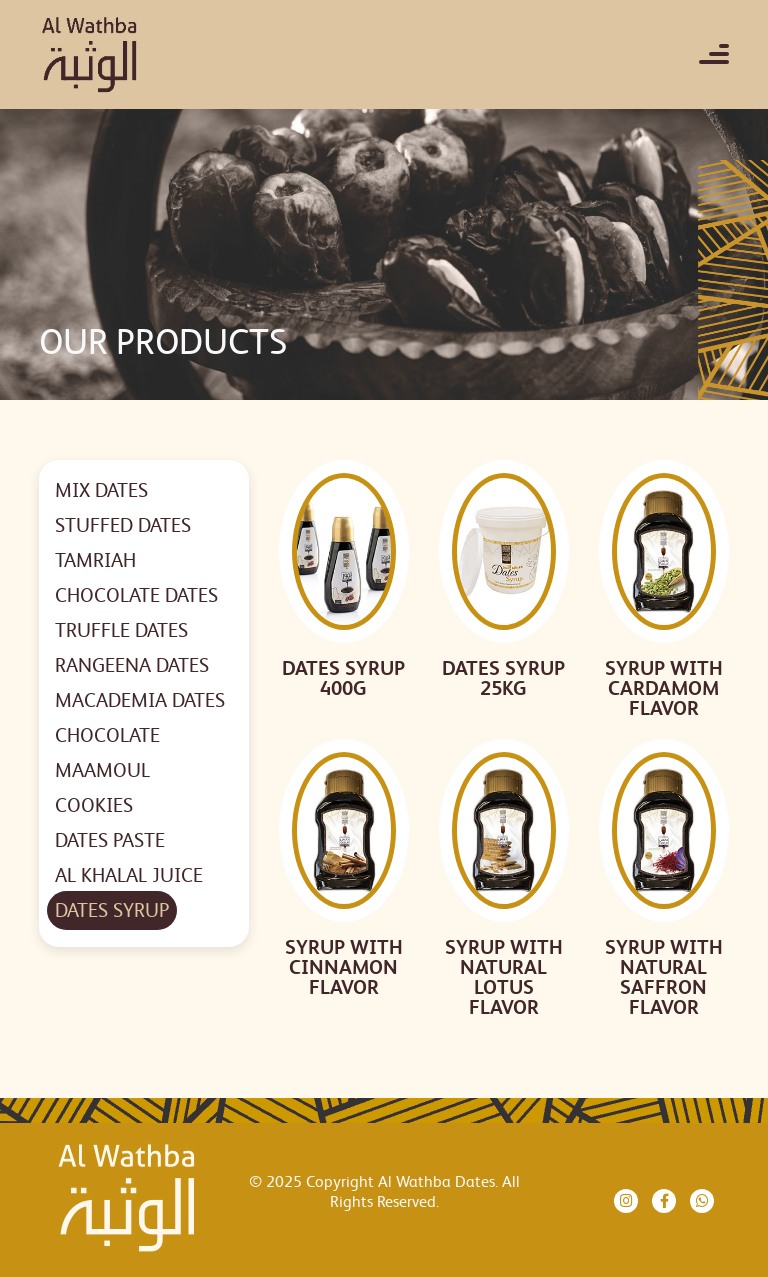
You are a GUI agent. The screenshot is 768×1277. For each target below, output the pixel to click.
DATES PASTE (110, 840)
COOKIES (94, 805)
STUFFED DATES (123, 525)
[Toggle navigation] (714, 54)
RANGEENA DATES (132, 665)
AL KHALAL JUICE (129, 875)
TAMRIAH (95, 560)
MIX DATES (101, 490)
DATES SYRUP (112, 910)
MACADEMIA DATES (140, 700)
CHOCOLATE (107, 735)
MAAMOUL (102, 770)
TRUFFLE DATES (121, 630)
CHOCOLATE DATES (136, 595)
